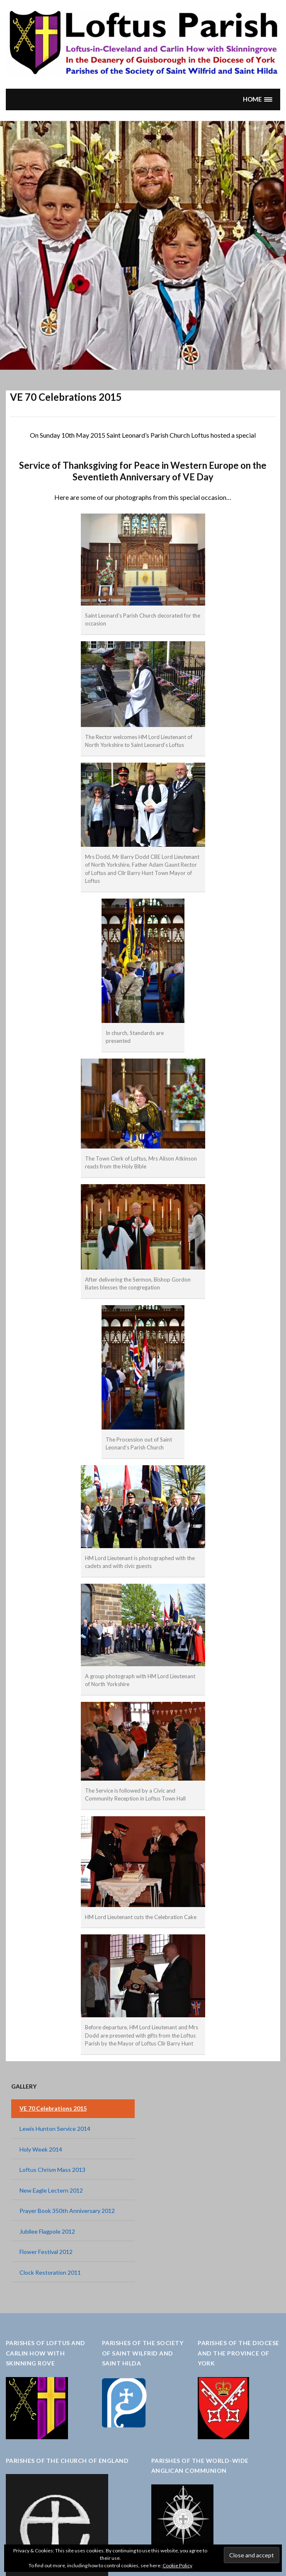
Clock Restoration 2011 (50, 2272)
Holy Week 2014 (40, 2149)
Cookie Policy (177, 2565)
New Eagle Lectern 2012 (51, 2190)
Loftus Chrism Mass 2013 (52, 2169)
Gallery (23, 2086)
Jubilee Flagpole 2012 (47, 2231)
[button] (257, 99)
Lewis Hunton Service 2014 (54, 2128)
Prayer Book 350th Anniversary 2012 (67, 2210)
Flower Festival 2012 (46, 2251)
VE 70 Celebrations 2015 (53, 2108)
